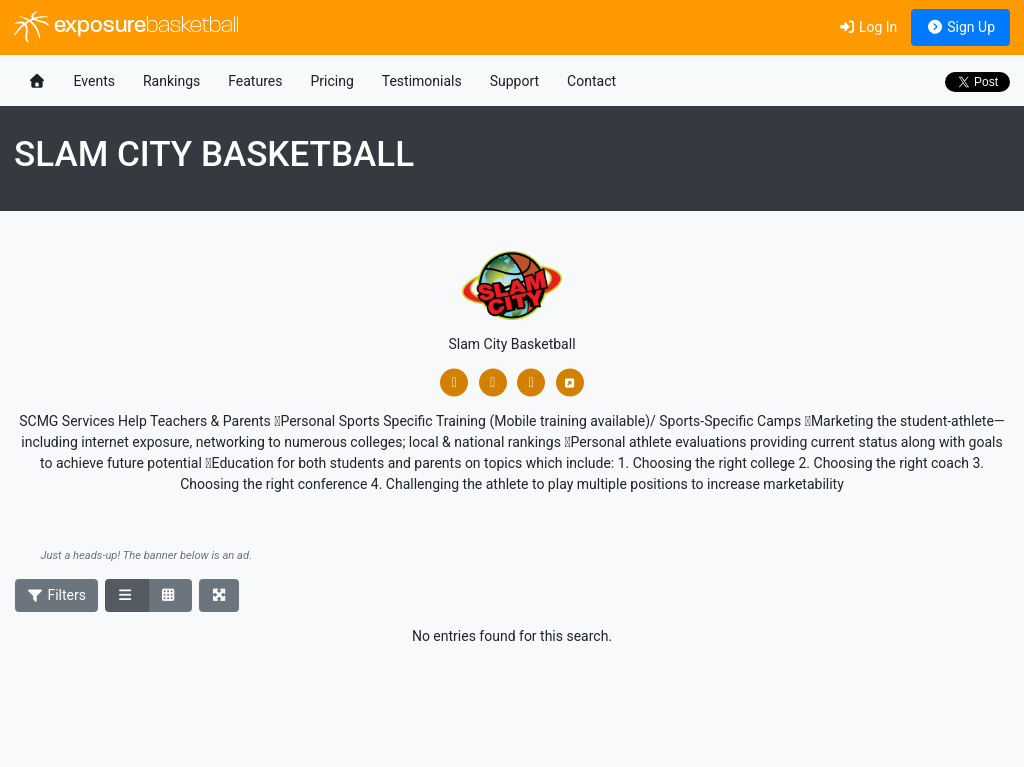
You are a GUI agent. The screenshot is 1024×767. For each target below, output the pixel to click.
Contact (591, 81)
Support (514, 81)
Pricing (331, 81)
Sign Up (960, 27)
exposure (126, 27)
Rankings (171, 81)
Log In (867, 27)
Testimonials (422, 81)
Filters (57, 595)
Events (94, 81)
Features (255, 81)
